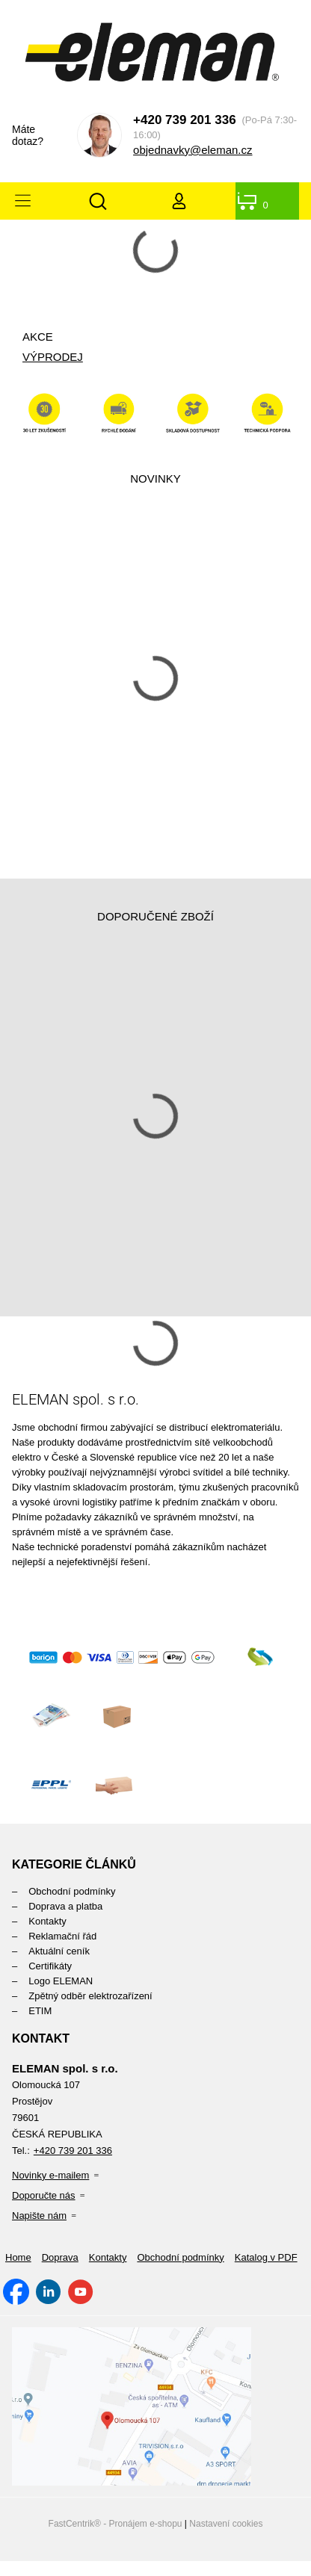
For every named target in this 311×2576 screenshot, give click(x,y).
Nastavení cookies (225, 2523)
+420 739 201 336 (184, 120)
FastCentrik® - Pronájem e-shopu (115, 2523)
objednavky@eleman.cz (192, 149)
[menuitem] (155, 1891)
